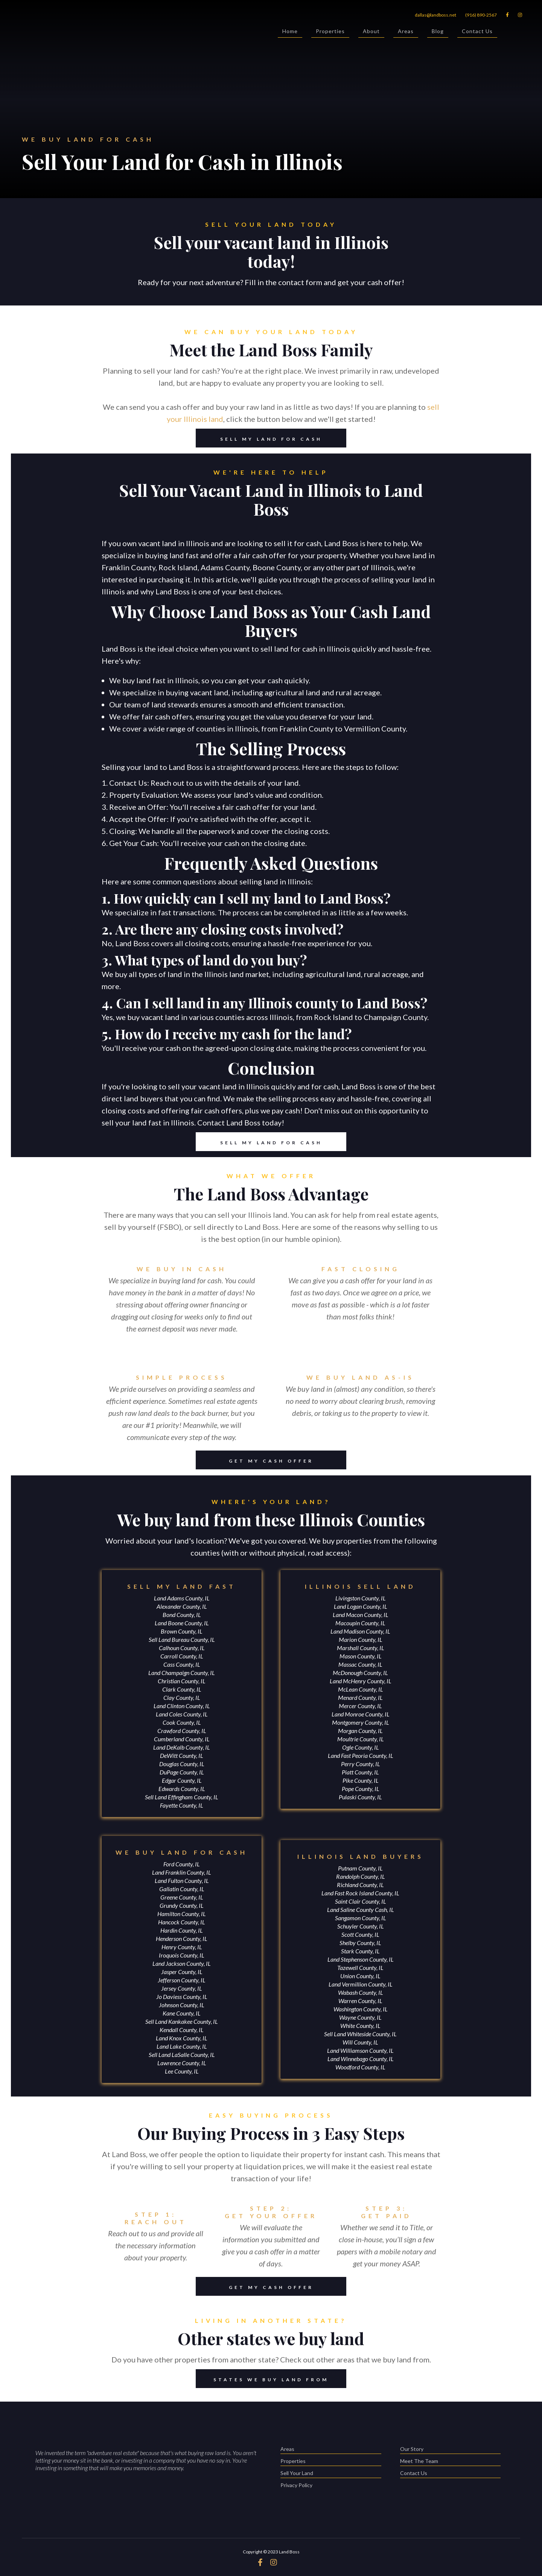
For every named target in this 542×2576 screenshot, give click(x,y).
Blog (437, 32)
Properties (330, 32)
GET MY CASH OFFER (255, 1460)
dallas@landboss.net (435, 15)
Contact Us (477, 32)
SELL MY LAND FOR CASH (259, 438)
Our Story (450, 2450)
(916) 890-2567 (481, 15)
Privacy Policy (296, 2485)
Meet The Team (450, 2462)
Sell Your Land (330, 2474)
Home (290, 32)
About (371, 32)
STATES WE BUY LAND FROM (262, 2378)
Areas (405, 32)
